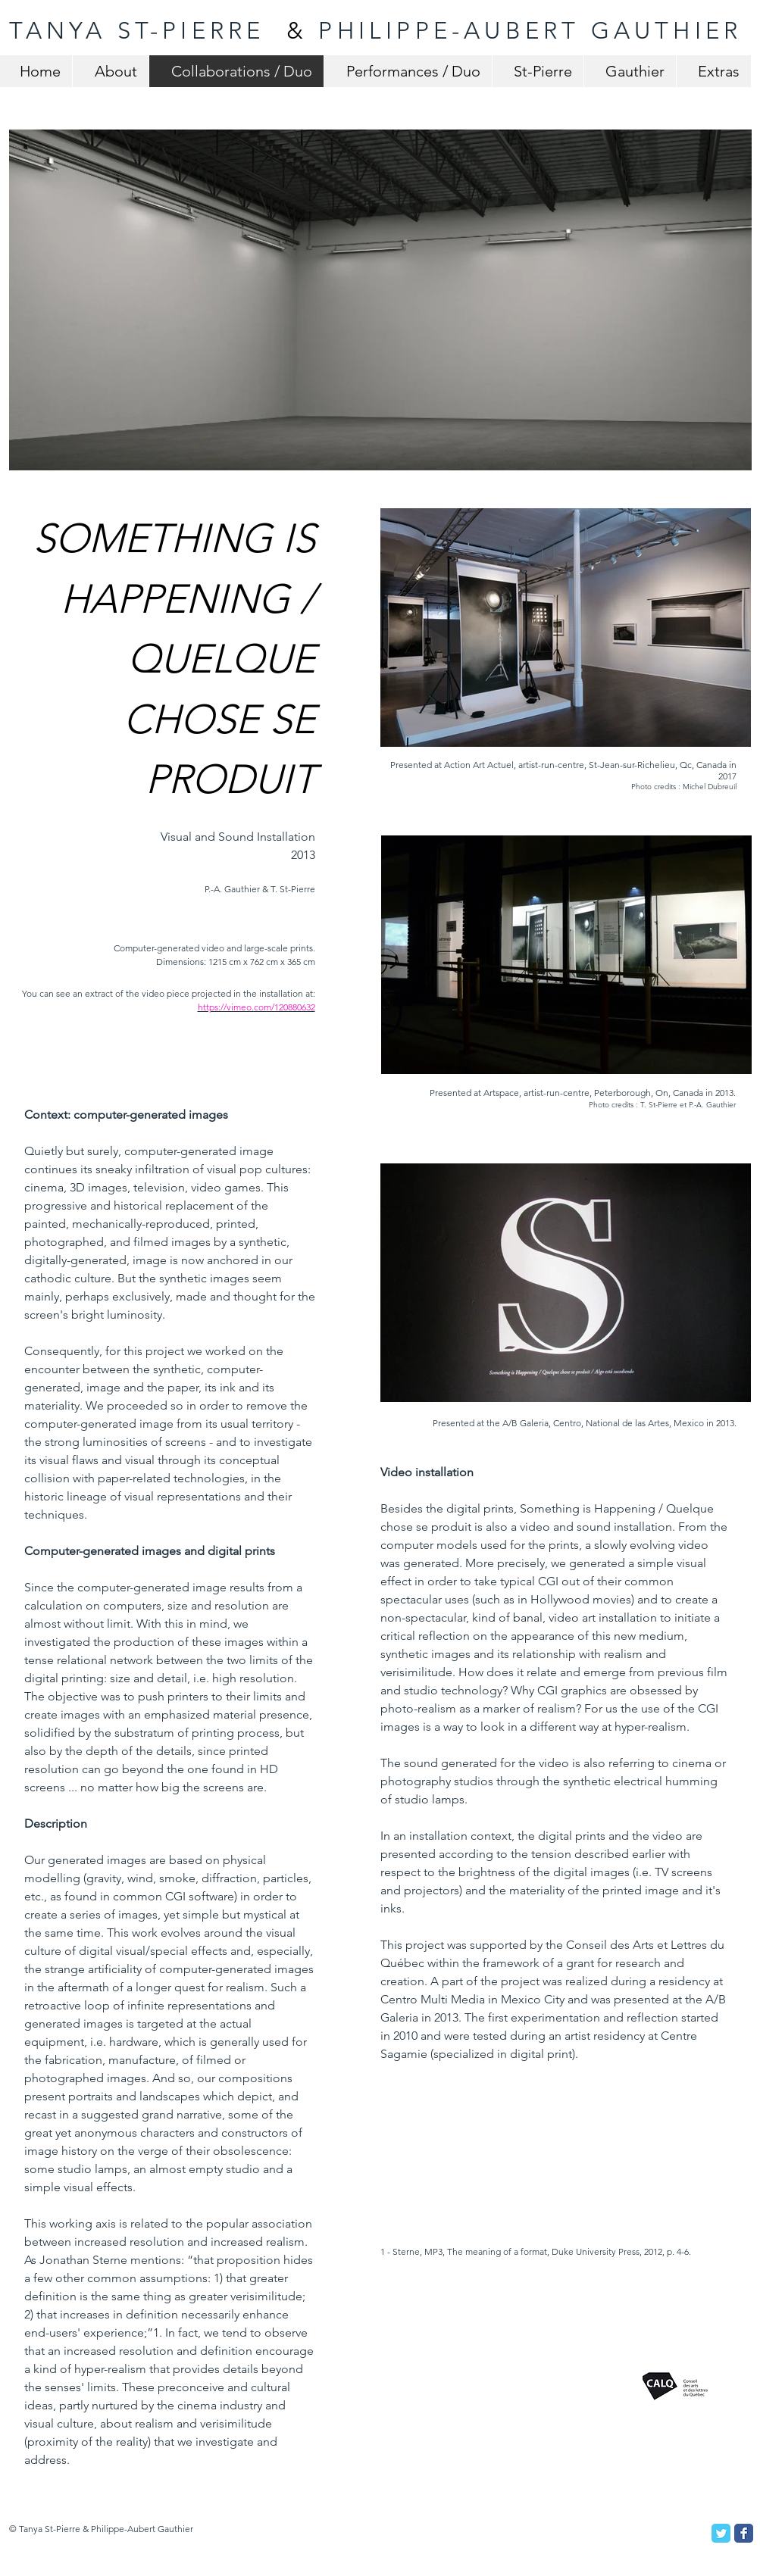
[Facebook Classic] (743, 2533)
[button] (380, 300)
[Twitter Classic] (721, 2533)
